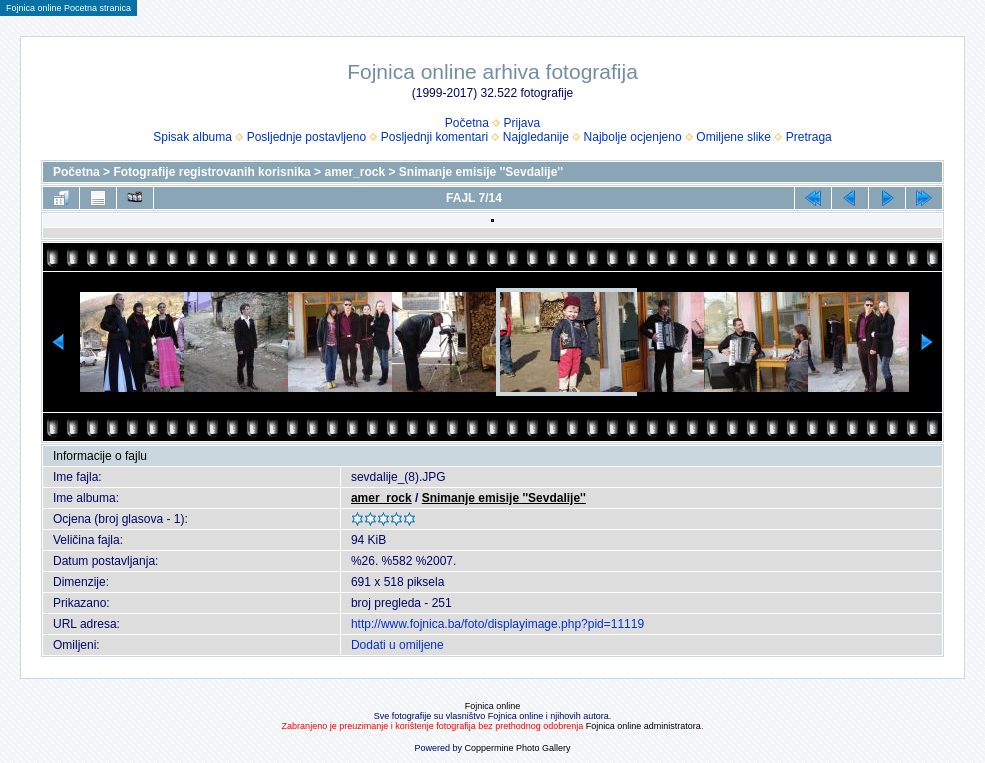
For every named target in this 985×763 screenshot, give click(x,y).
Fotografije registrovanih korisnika (211, 172)
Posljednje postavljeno (306, 137)
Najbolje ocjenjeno (633, 137)
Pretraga (809, 137)
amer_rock (354, 172)
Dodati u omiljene (397, 645)
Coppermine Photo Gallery (517, 748)
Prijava (522, 123)
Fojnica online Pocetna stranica (68, 8)
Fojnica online (493, 706)
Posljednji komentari (434, 137)
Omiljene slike (733, 137)
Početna (467, 123)
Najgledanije (536, 137)
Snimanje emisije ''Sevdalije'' (481, 172)
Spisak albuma (192, 137)
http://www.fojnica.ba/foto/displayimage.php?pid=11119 (497, 624)
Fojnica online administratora (643, 726)
